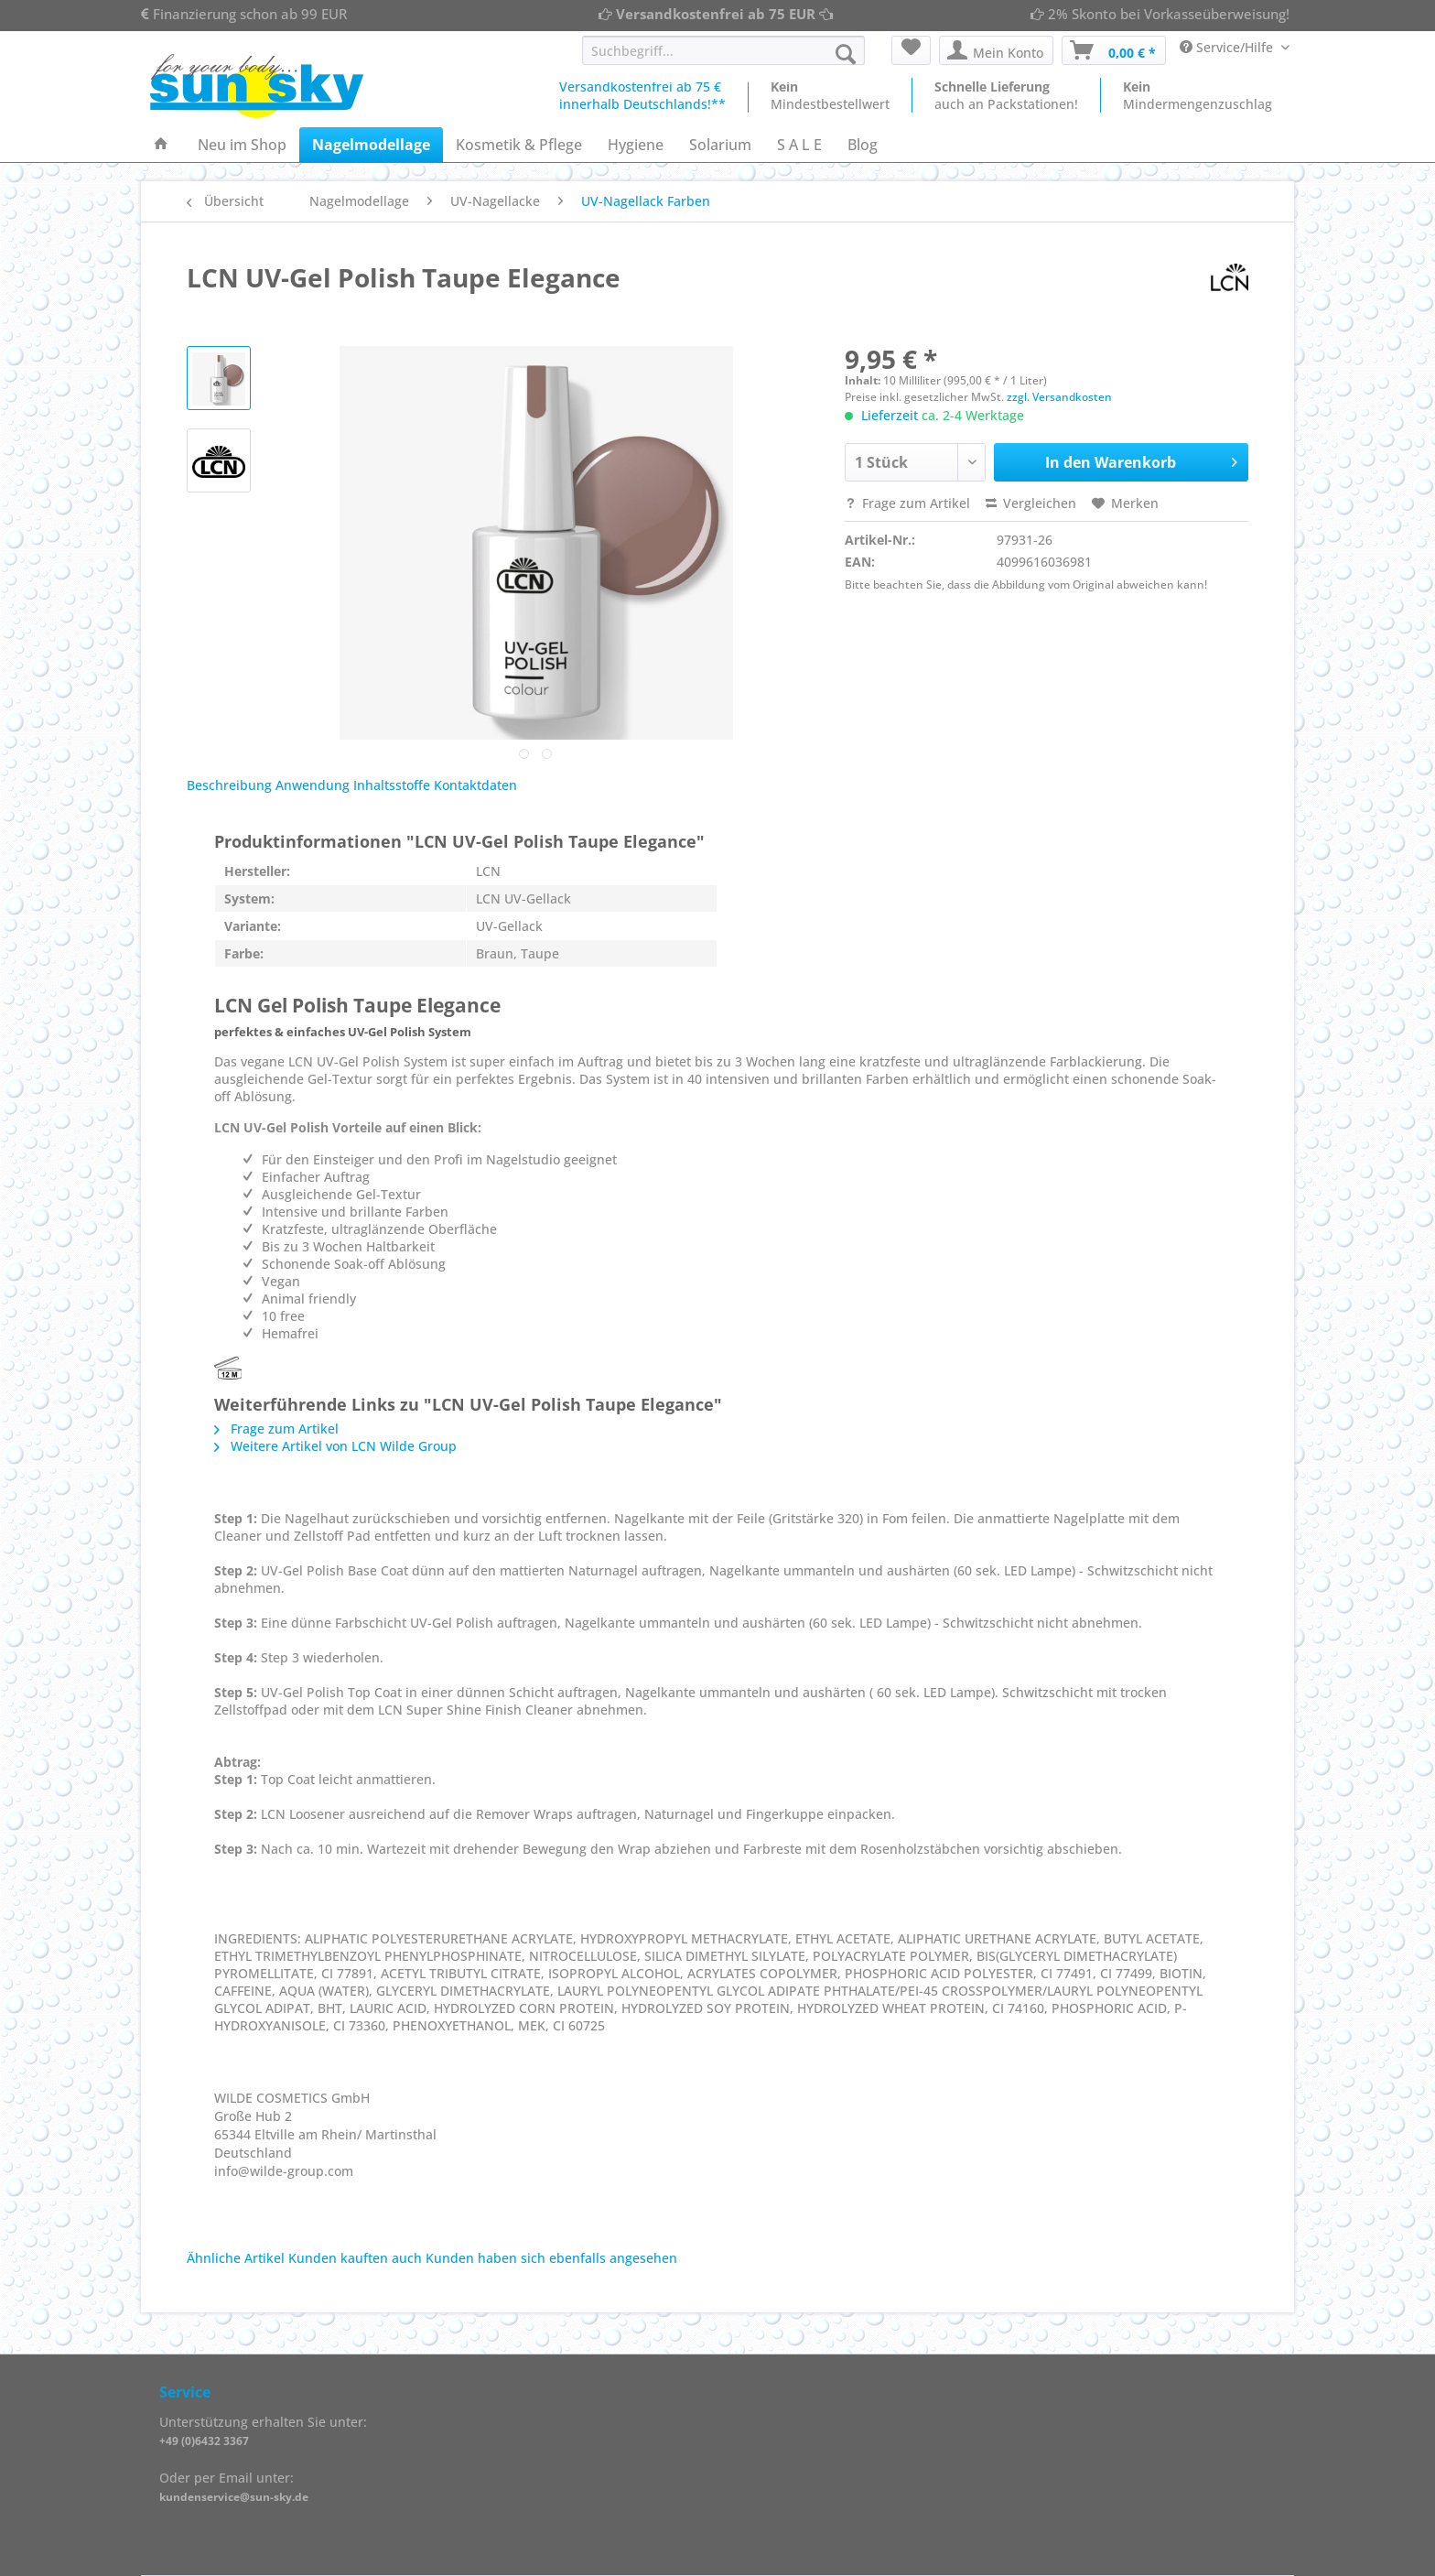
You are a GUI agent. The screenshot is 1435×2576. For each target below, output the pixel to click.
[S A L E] (799, 144)
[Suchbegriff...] (723, 50)
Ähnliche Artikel (236, 2258)
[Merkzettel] (911, 50)
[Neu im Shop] (242, 144)
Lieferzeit (889, 415)
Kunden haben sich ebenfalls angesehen (551, 2258)
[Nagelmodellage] (371, 144)
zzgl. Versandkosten (1059, 397)
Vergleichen (1031, 503)
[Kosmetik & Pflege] (519, 144)
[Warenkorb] (1114, 50)
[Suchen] (845, 54)
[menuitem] (723, 59)
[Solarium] (720, 144)
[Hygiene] (635, 144)
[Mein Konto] (996, 50)
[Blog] (862, 144)
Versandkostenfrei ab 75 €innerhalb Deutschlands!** (642, 95)
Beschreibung (229, 785)
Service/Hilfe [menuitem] (1228, 47)
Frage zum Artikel (907, 503)
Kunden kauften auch (355, 2258)
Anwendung (312, 785)
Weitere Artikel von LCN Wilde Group (335, 1446)
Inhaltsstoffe (391, 785)
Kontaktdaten (475, 785)
